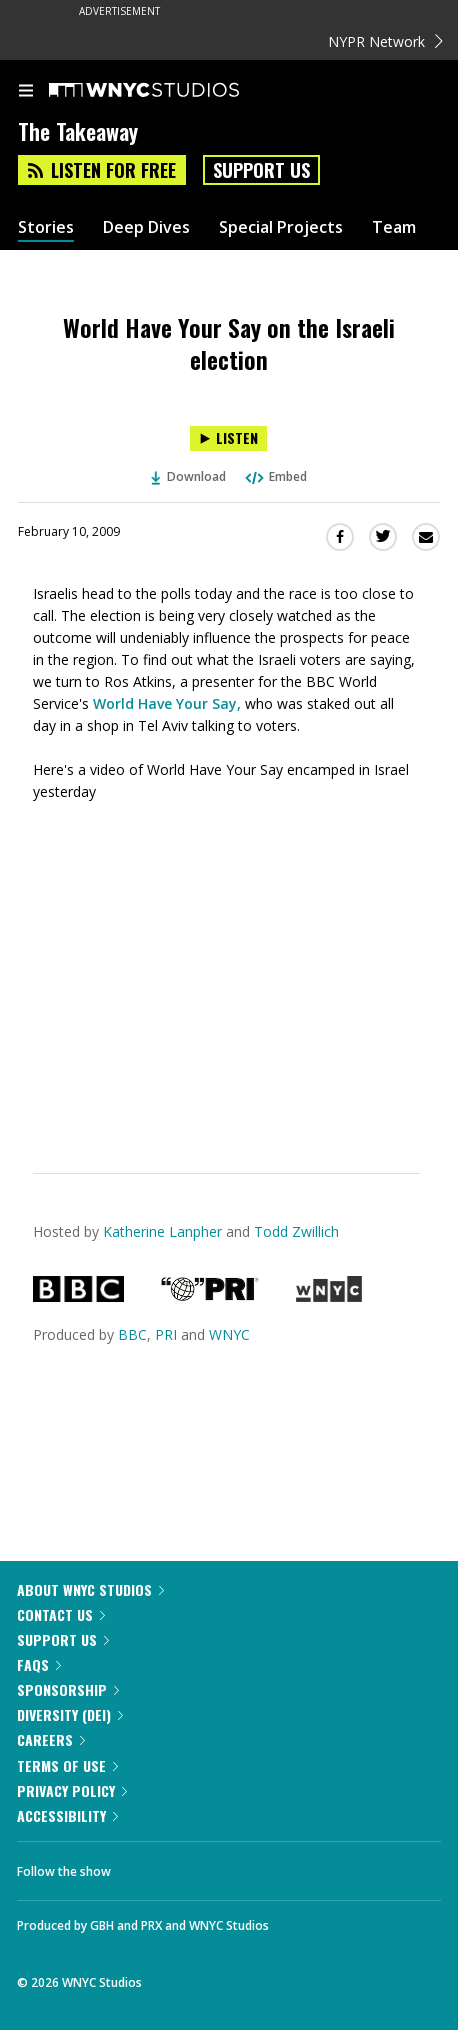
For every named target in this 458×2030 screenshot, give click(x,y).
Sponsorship (68, 1689)
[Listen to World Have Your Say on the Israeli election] (228, 438)
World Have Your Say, (167, 703)
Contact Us (61, 1614)
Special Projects (281, 227)
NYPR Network (385, 41)
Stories (46, 227)
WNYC (229, 1334)
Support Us (261, 170)
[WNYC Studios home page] (169, 91)
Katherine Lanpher (162, 1231)
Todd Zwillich (296, 1231)
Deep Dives (146, 227)
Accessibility (67, 1815)
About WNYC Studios (90, 1589)
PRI (166, 1334)
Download (189, 476)
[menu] (26, 92)
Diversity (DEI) (70, 1714)
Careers (51, 1739)
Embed (275, 476)
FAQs (39, 1664)
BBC (132, 1334)
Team (394, 227)
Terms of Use (67, 1765)
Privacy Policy (72, 1790)
